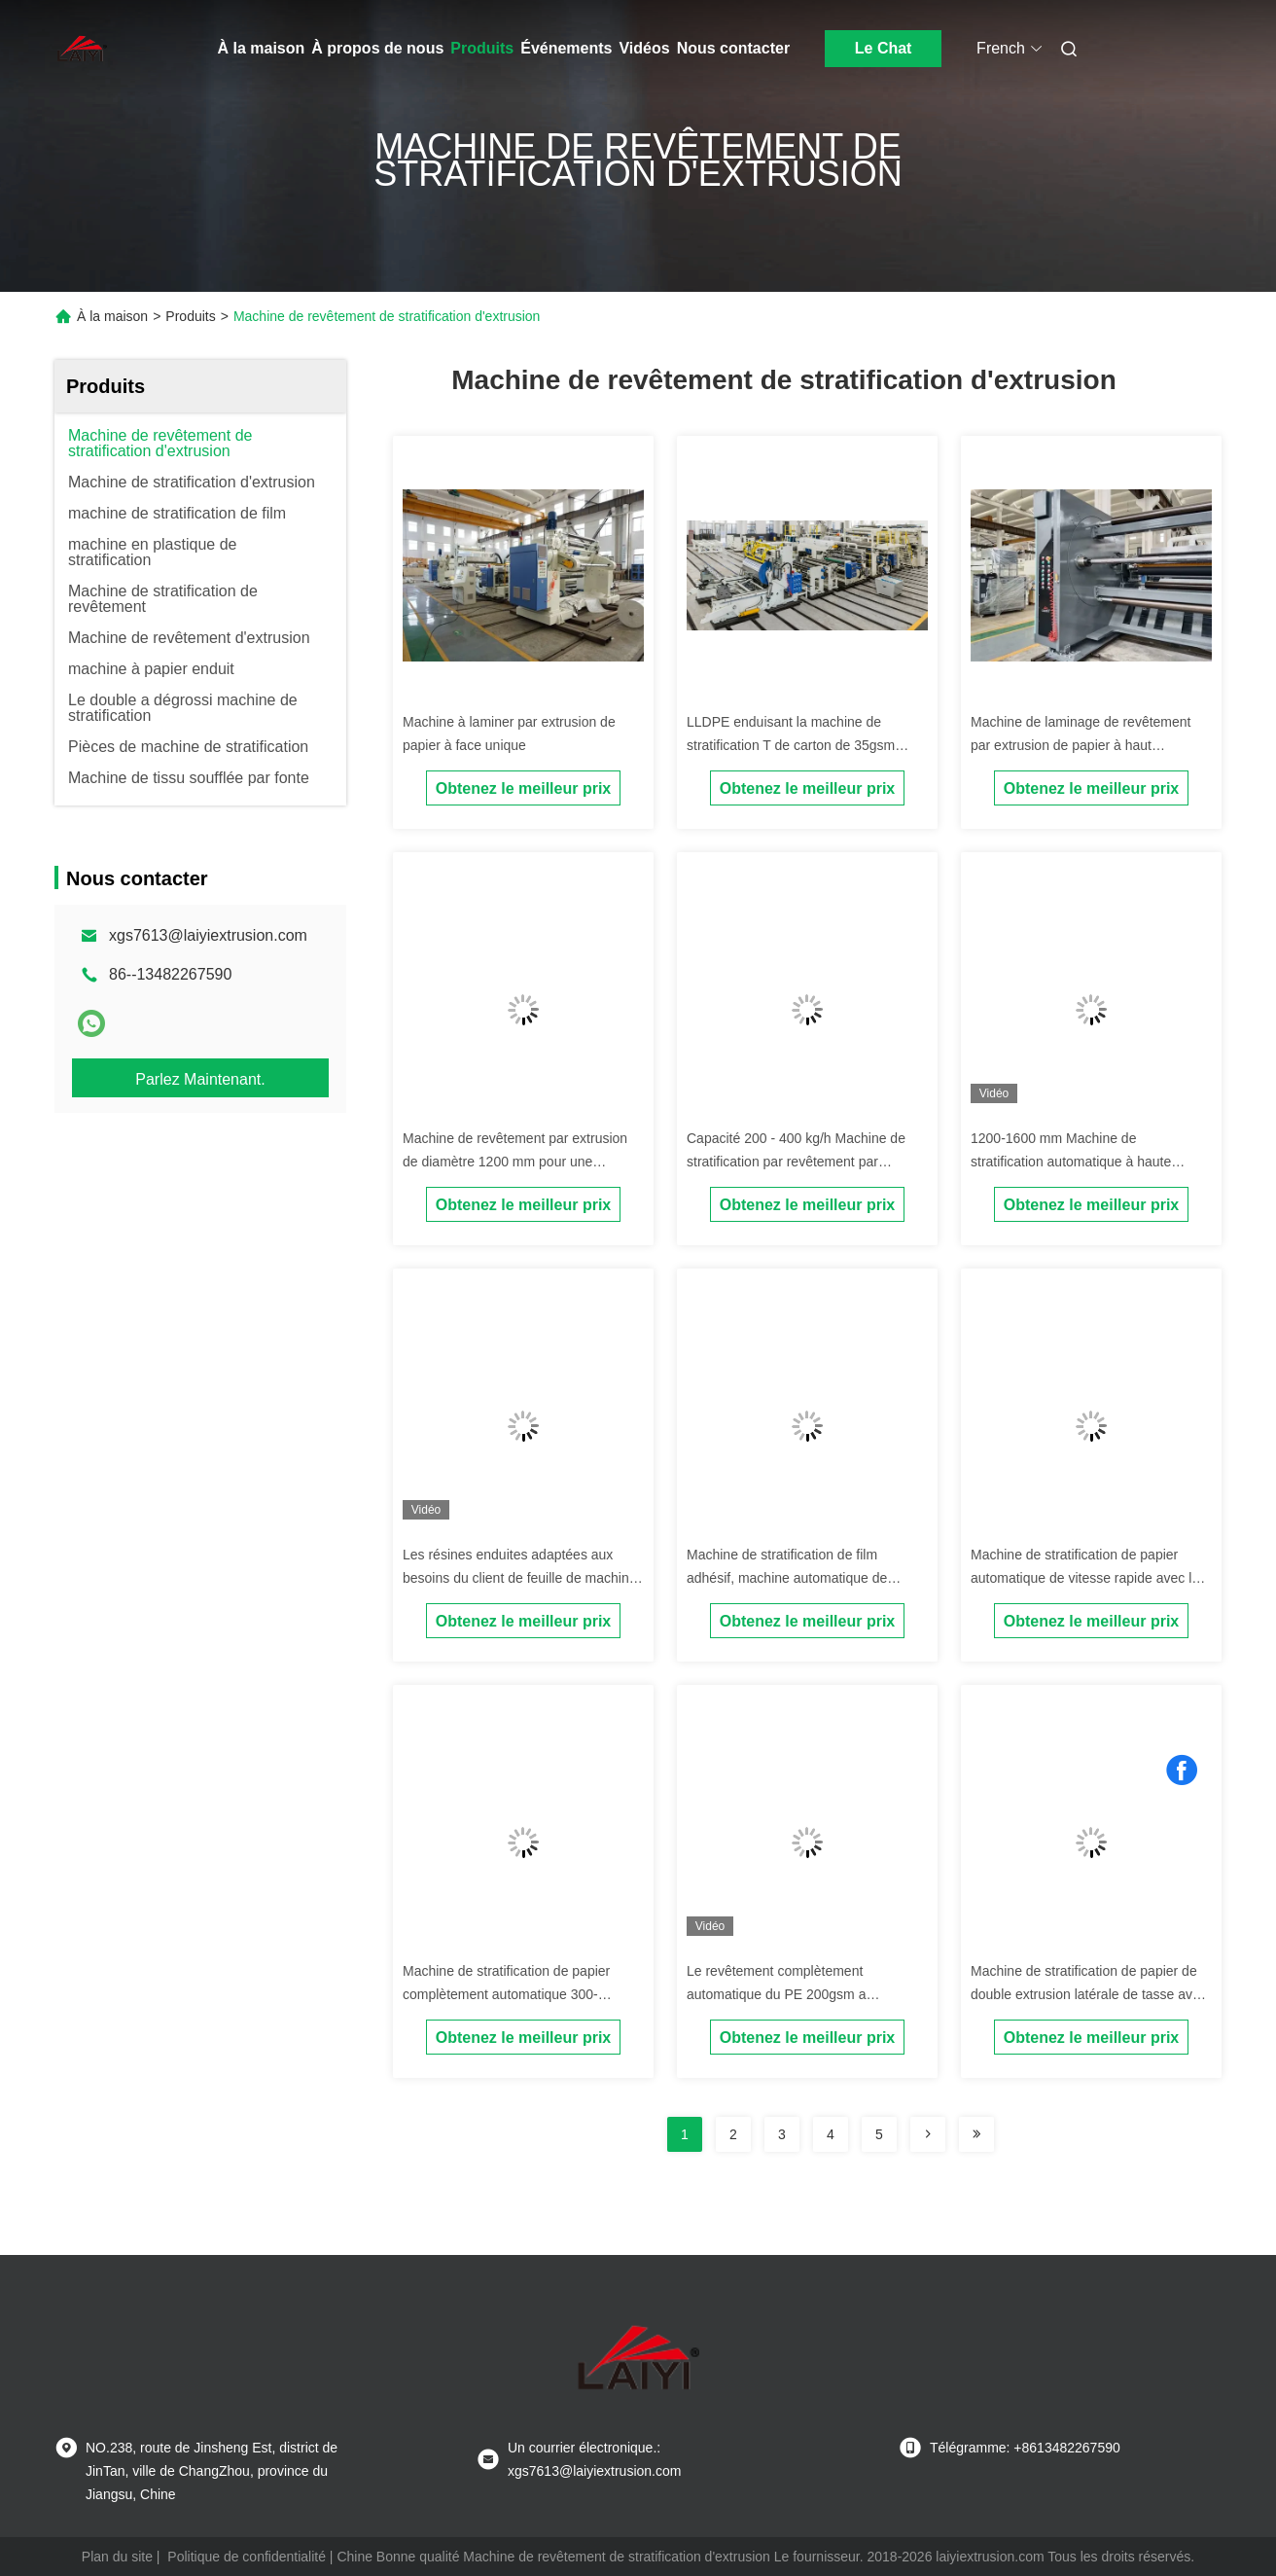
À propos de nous (377, 48)
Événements (566, 48)
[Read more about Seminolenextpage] (927, 2134)
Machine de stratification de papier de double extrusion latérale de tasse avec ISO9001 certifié (1089, 1994)
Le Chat (883, 48)
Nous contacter (733, 48)
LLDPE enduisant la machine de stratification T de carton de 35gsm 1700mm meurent (791, 745)
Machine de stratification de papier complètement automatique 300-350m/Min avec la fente (506, 1994)
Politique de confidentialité (246, 2556)
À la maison (261, 48)
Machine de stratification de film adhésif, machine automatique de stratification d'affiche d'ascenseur (788, 1578)
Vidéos (644, 48)
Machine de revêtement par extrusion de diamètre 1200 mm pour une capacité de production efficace (515, 1161)
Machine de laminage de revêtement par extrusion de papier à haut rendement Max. (1080, 745)
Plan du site (117, 2556)
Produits (482, 48)
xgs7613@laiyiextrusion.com (208, 935)
